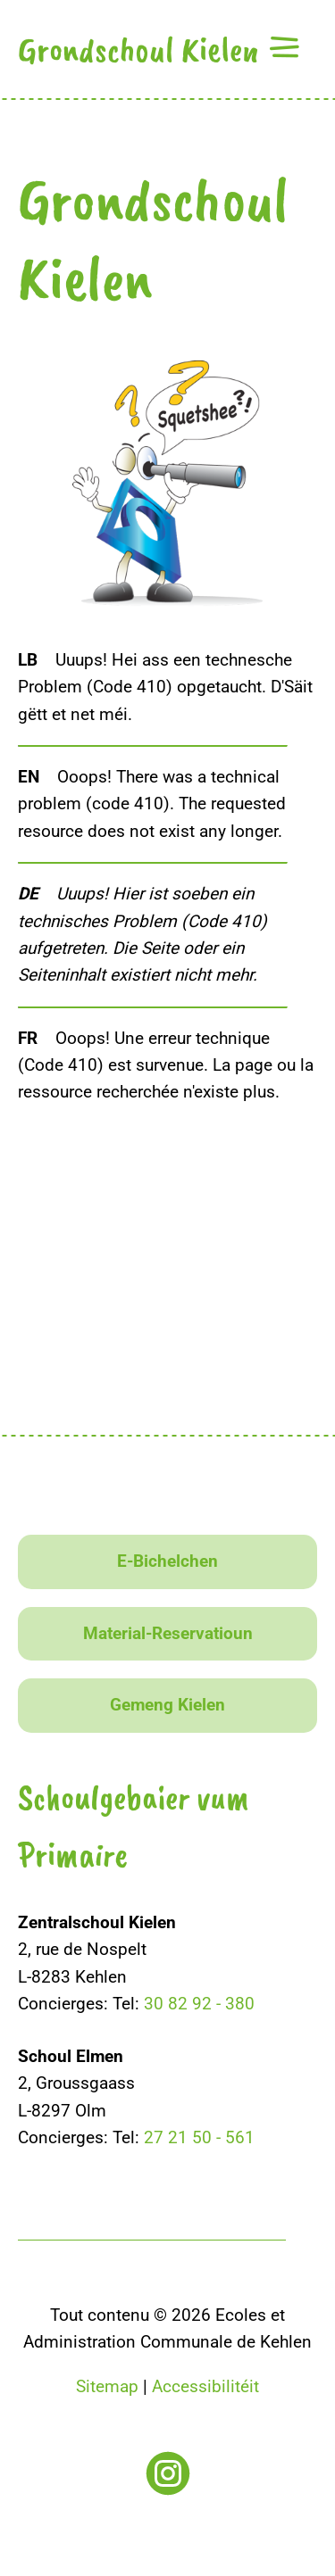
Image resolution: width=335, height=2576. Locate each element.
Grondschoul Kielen (138, 49)
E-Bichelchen (167, 1561)
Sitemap (107, 2386)
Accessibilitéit (205, 2386)
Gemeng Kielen (167, 1704)
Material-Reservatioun (168, 1633)
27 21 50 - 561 (199, 2137)
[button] (284, 47)
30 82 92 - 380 (199, 2003)
